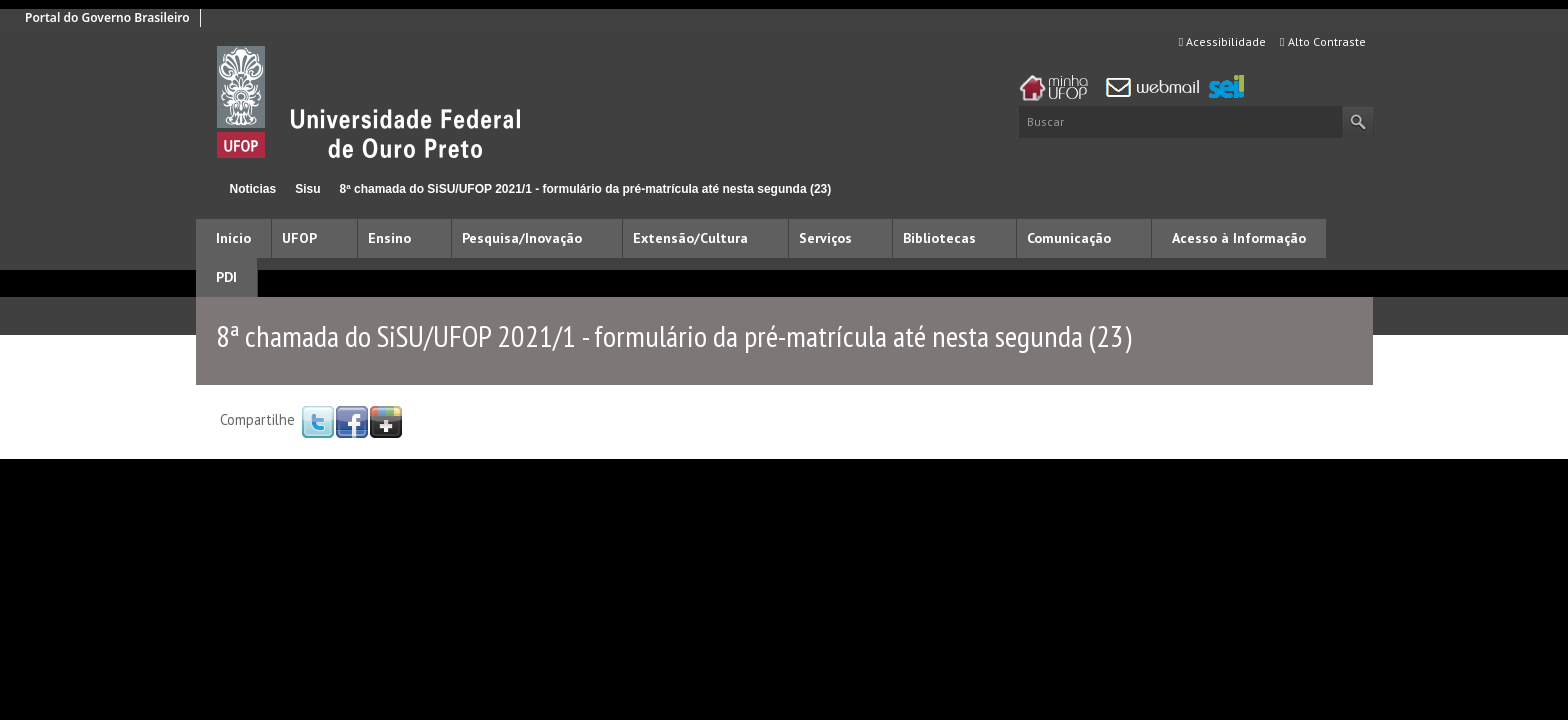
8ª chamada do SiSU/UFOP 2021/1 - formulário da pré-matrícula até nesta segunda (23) (586, 189)
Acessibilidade (1222, 41)
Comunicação (1069, 238)
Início (204, 188)
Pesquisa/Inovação (522, 238)
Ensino (389, 238)
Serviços (825, 238)
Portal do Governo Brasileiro (107, 17)
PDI (226, 277)
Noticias (253, 189)
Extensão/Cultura (690, 238)
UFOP (299, 238)
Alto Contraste (1322, 41)
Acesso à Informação (1239, 238)
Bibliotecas (939, 238)
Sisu (307, 189)
